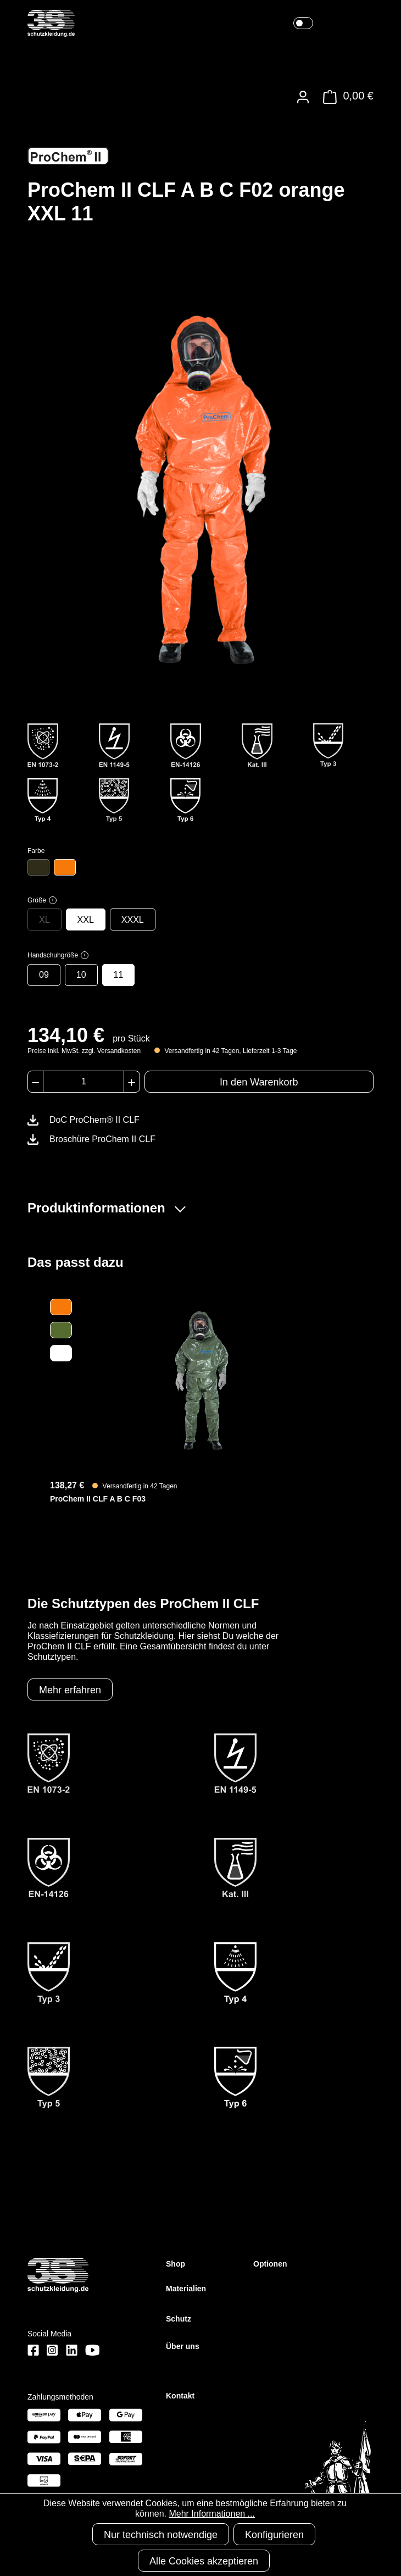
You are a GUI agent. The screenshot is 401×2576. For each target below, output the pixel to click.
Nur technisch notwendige (161, 2534)
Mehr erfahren (70, 1690)
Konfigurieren (274, 2534)
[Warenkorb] (345, 97)
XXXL (132, 919)
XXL (85, 919)
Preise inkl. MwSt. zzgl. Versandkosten (84, 1051)
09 (44, 974)
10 (81, 974)
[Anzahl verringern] (35, 1082)
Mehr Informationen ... (212, 2513)
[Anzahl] (83, 1082)
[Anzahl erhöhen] (132, 1082)
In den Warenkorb (259, 1082)
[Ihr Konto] (302, 97)
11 (119, 974)
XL (44, 919)
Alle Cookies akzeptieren (203, 2561)
